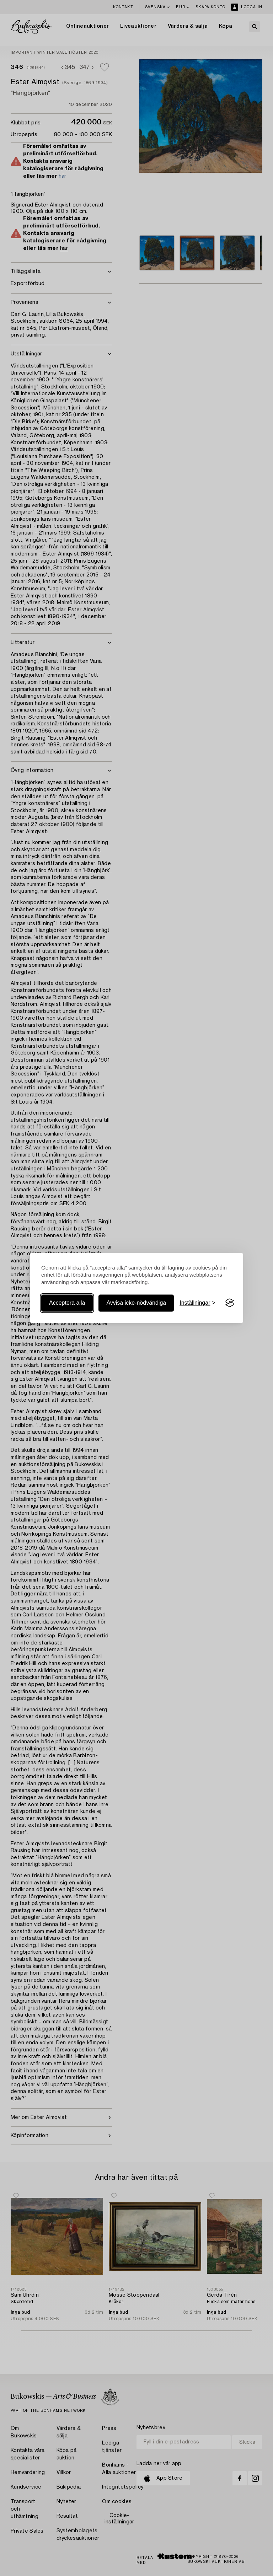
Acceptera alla (67, 1303)
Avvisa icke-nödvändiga (136, 1303)
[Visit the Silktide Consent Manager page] (229, 1302)
